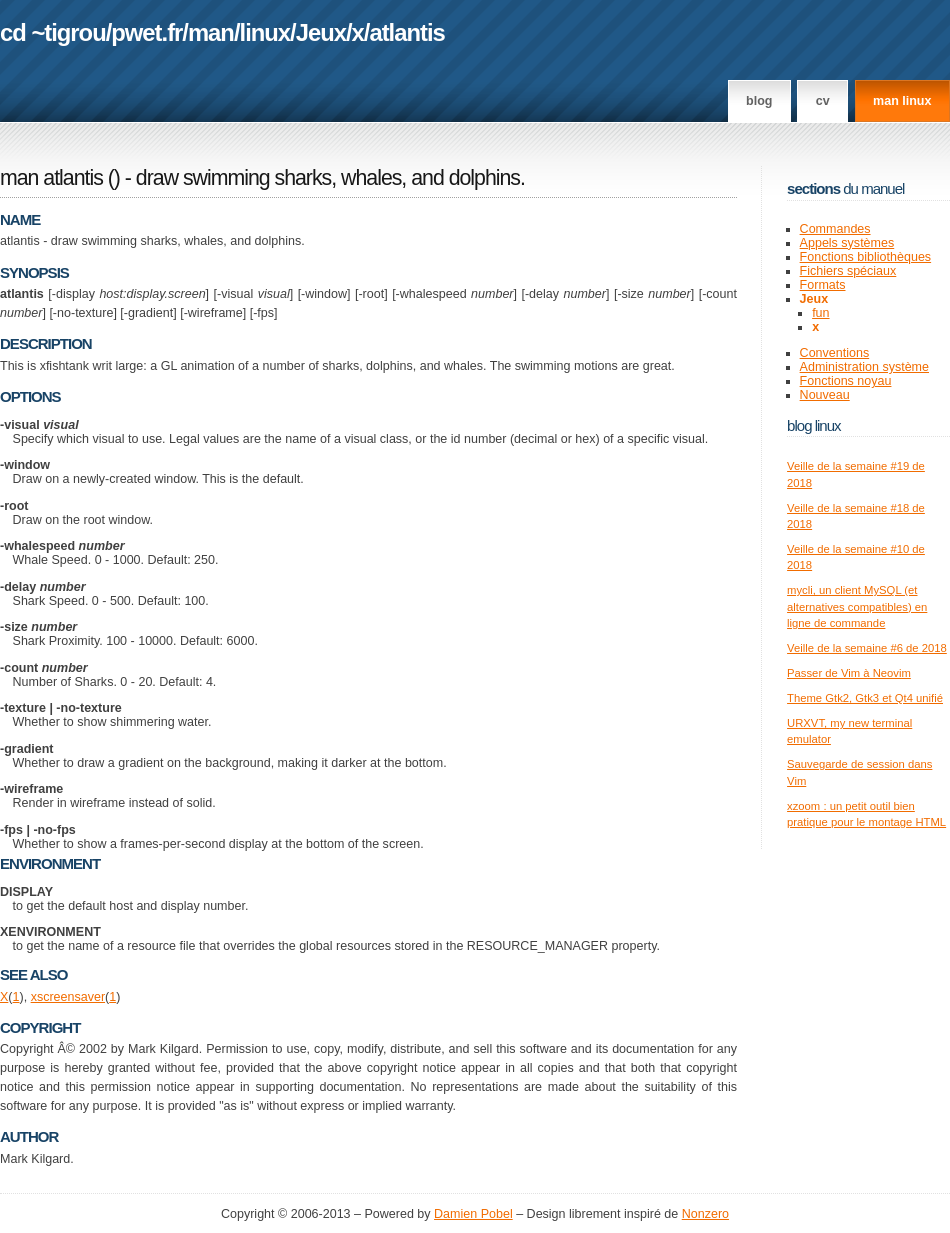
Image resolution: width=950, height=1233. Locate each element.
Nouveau (825, 395)
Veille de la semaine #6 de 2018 (867, 648)
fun (820, 313)
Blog (759, 101)
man (211, 32)
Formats (823, 285)
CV (823, 101)
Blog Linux (814, 425)
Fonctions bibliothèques (866, 257)
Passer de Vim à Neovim (849, 673)
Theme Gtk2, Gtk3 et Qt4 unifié (865, 698)
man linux (902, 101)
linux (265, 32)
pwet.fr (146, 32)
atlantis (406, 32)
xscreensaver (68, 997)
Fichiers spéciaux (848, 271)
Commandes (835, 229)
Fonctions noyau (846, 381)
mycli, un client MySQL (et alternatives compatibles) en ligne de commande (857, 606)
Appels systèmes (847, 243)
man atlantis (51, 178)
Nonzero (705, 1214)
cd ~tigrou (53, 32)
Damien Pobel (473, 1214)
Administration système (864, 367)
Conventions (835, 353)
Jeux (321, 32)
